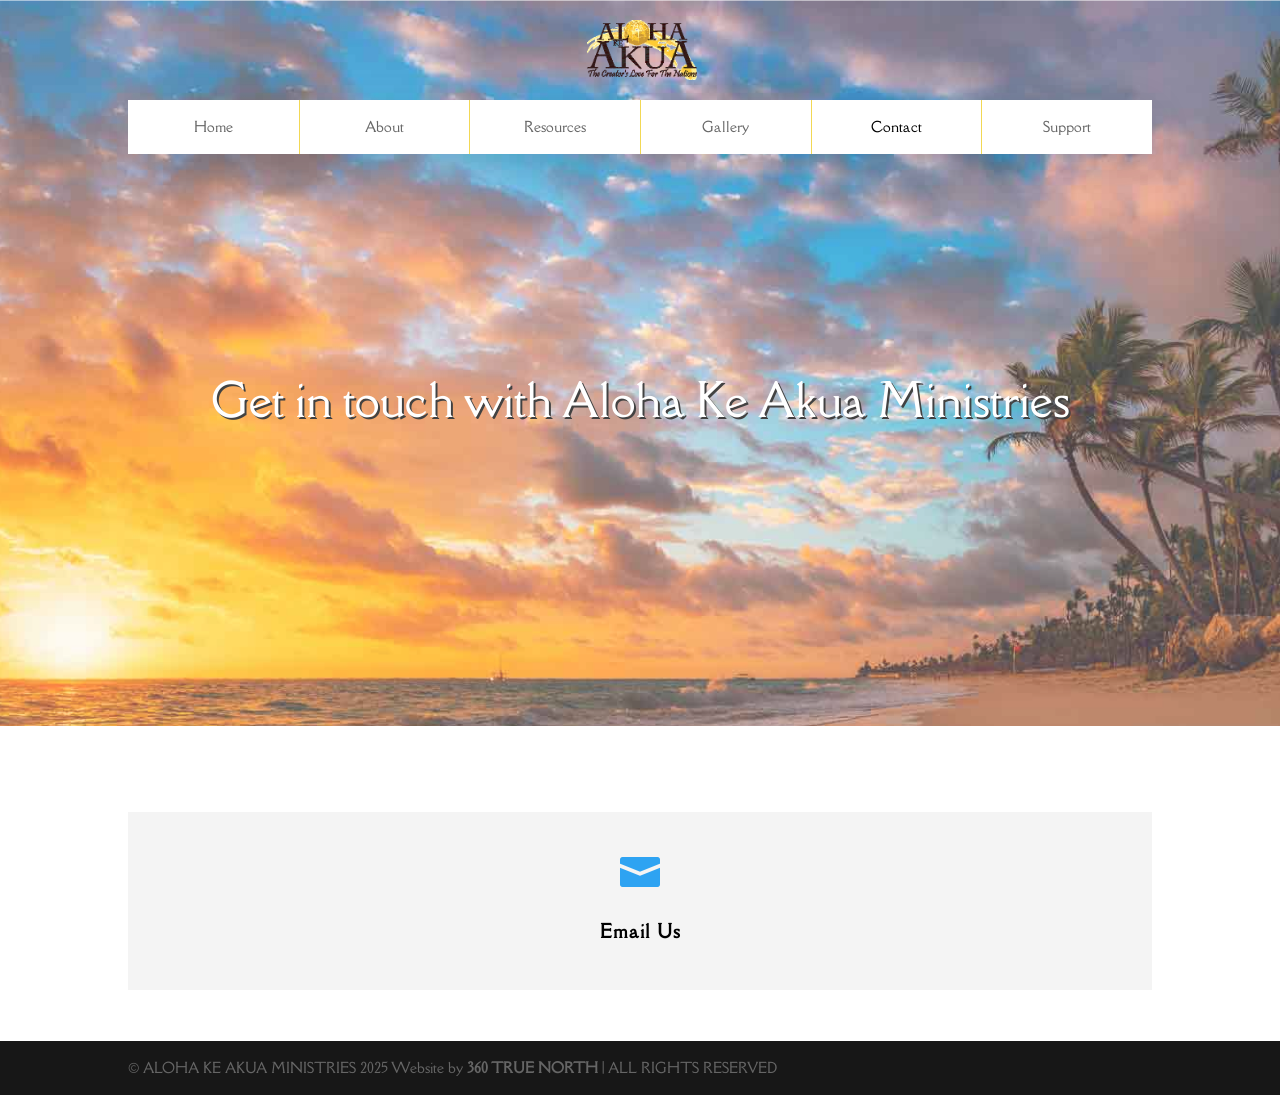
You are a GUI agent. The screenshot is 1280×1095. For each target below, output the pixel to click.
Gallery (725, 126)
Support (1067, 126)
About (384, 126)
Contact (896, 126)
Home (213, 126)
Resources (555, 126)
